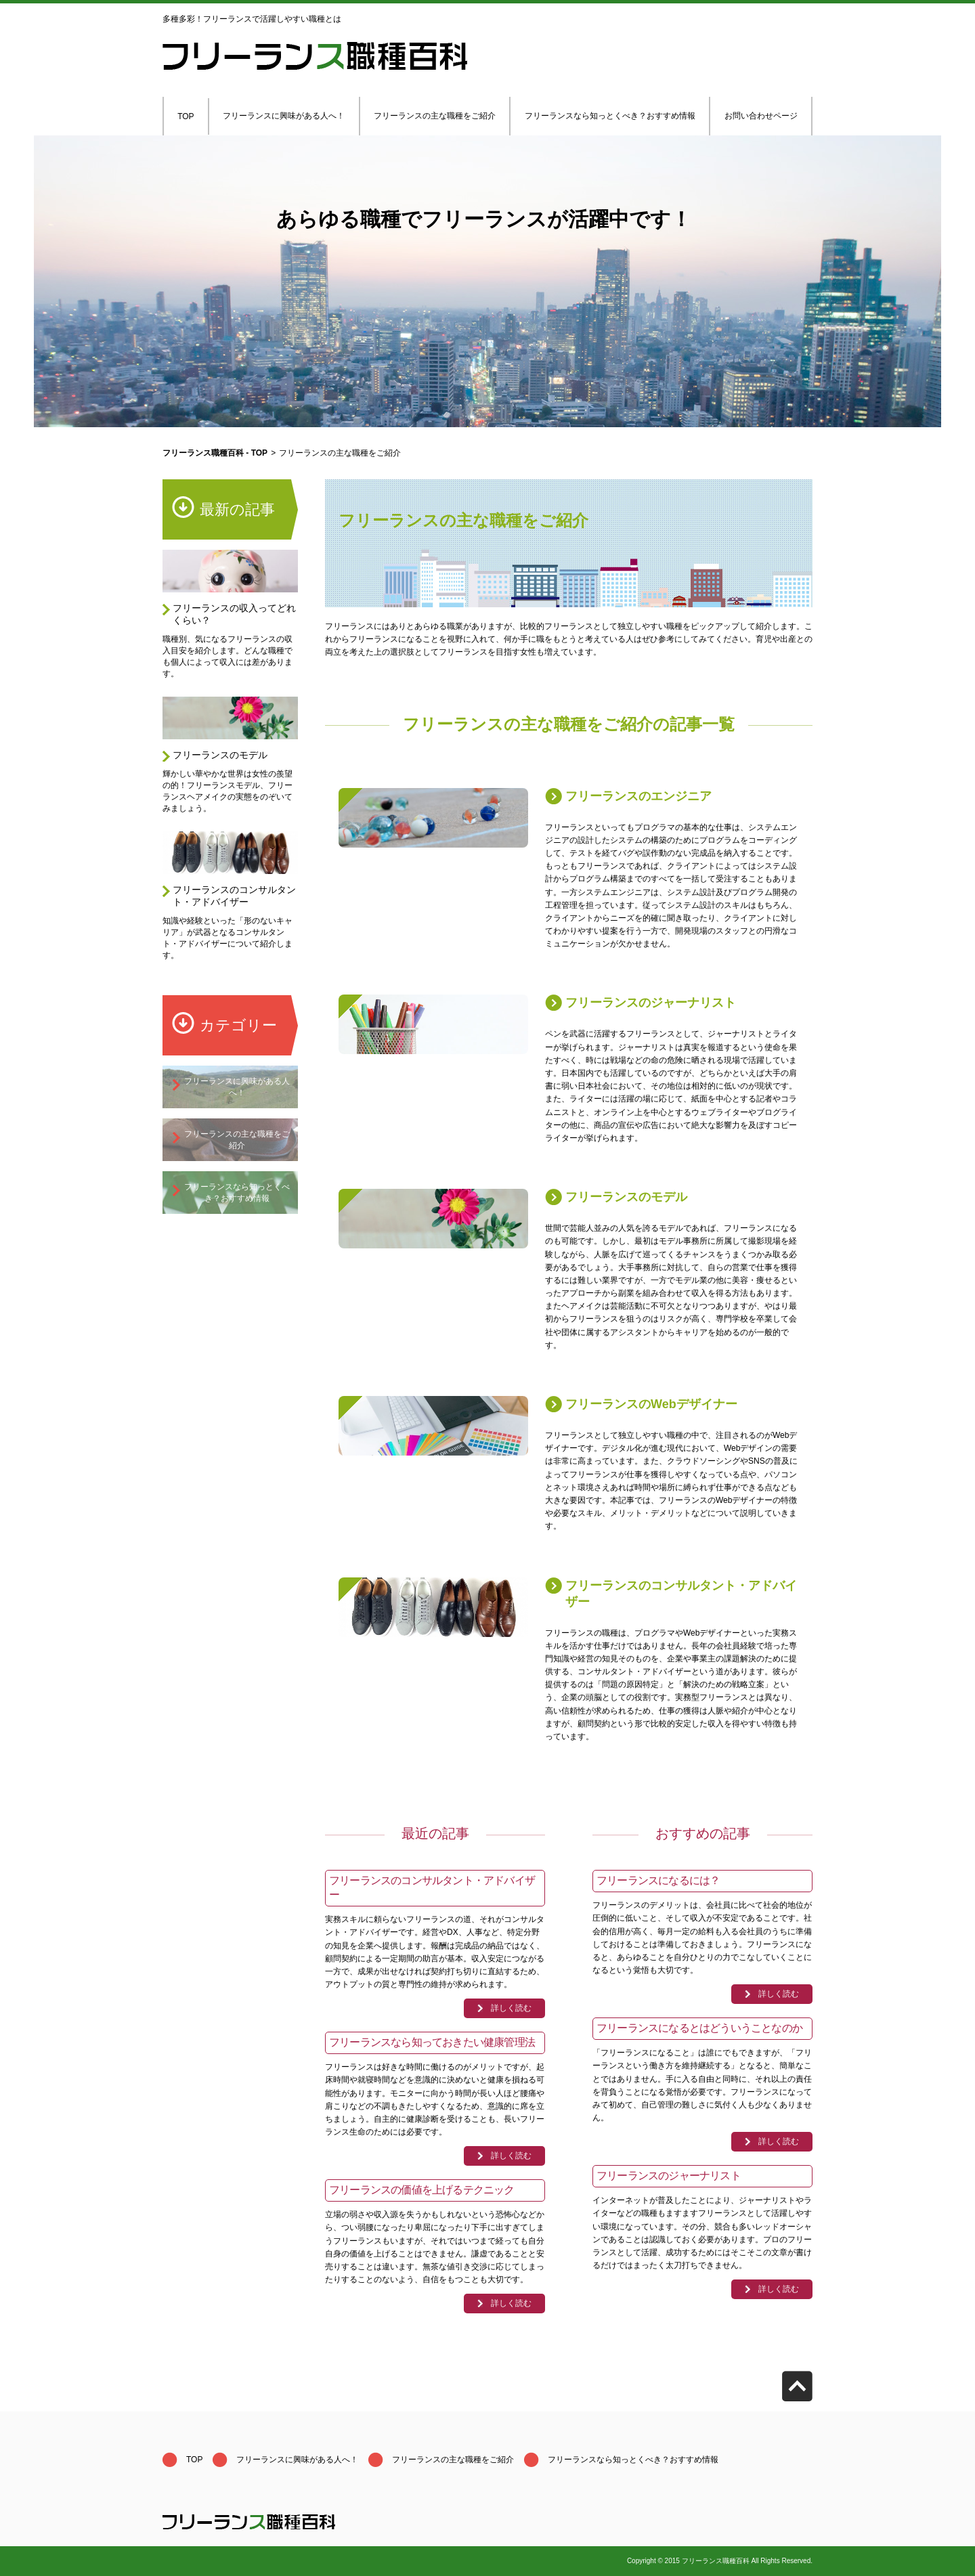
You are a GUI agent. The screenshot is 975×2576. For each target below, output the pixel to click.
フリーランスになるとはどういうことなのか (699, 2028)
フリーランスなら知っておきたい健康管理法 (432, 2042)
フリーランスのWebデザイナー (651, 1404)
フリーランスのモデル (220, 754)
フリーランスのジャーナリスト (650, 1002)
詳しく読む (511, 2008)
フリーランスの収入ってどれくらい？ (234, 614)
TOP (185, 116)
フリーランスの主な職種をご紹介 (435, 116)
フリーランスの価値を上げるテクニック (422, 2190)
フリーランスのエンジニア (638, 796)
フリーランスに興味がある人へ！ (284, 116)
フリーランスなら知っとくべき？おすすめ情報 (610, 116)
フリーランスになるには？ (658, 1880)
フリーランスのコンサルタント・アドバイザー (234, 895)
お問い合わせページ (761, 116)
